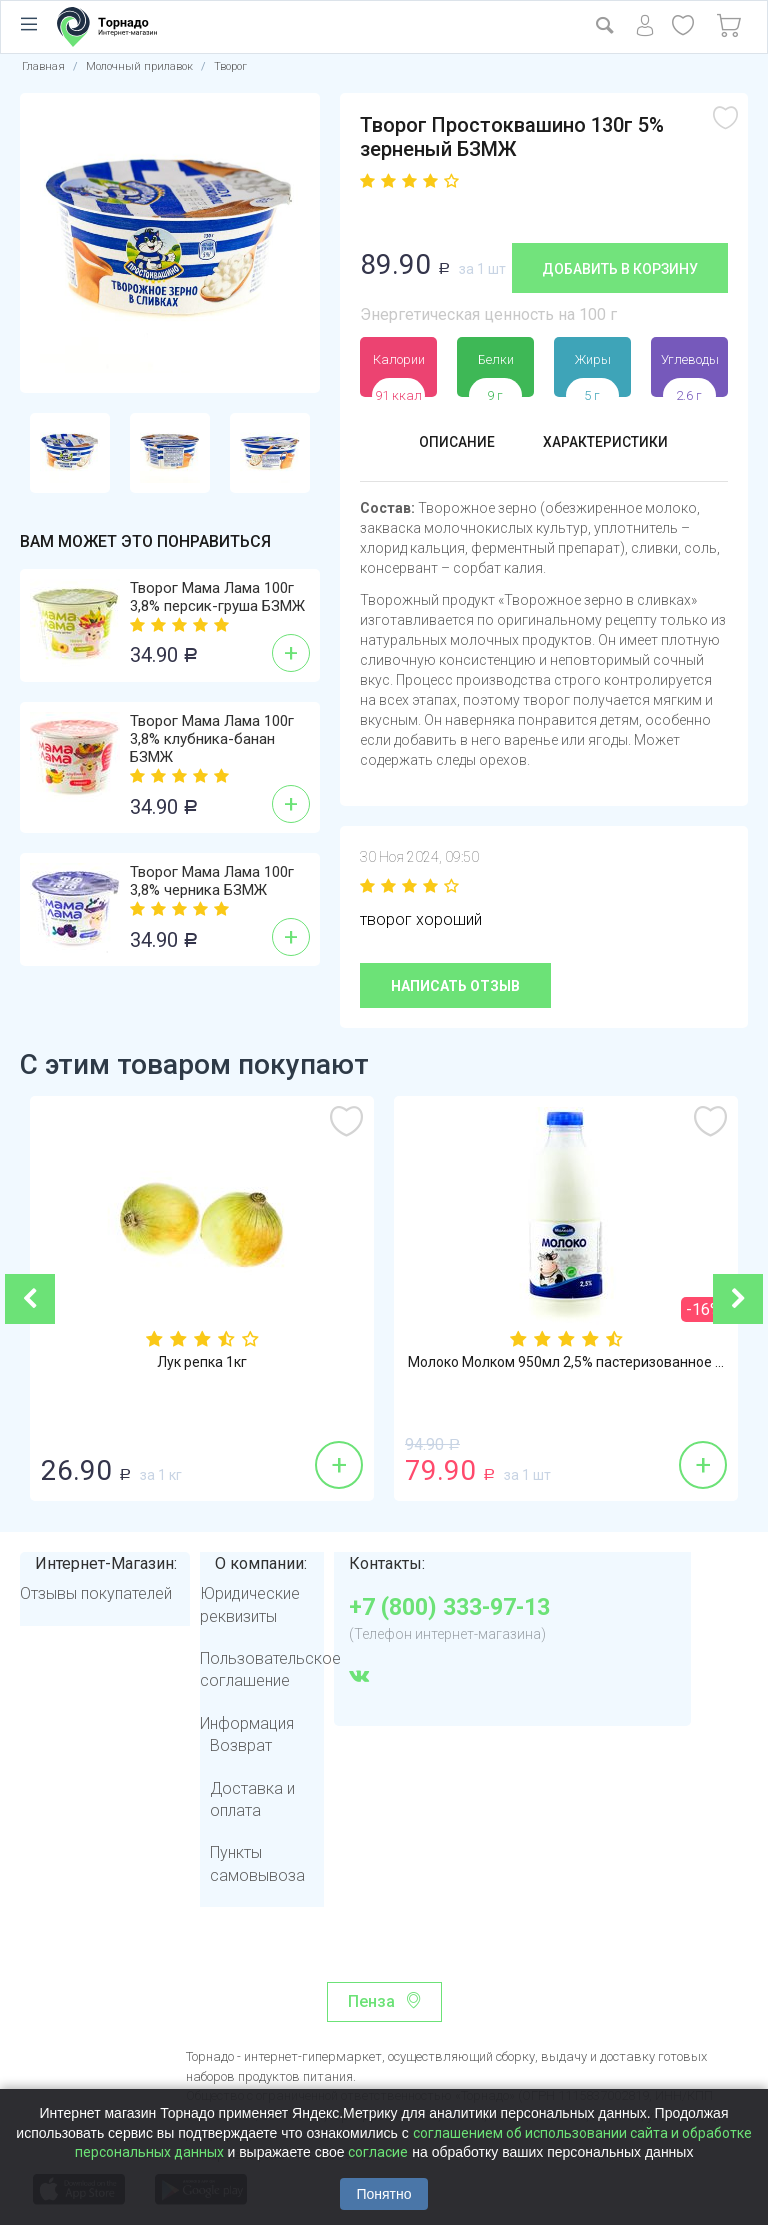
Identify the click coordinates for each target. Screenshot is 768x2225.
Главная (43, 66)
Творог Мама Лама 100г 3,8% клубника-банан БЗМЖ (212, 739)
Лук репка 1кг (202, 1363)
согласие (378, 2152)
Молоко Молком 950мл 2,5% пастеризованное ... (566, 1363)
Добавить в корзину (620, 269)
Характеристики (610, 443)
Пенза (371, 2001)
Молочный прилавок (139, 66)
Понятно (383, 2194)
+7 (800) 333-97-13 (449, 1608)
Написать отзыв (455, 986)
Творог (230, 66)
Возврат (241, 1745)
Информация (247, 1723)
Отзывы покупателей (96, 1593)
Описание (448, 443)
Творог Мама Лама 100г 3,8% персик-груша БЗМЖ (217, 597)
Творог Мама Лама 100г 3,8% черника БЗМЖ (212, 881)
